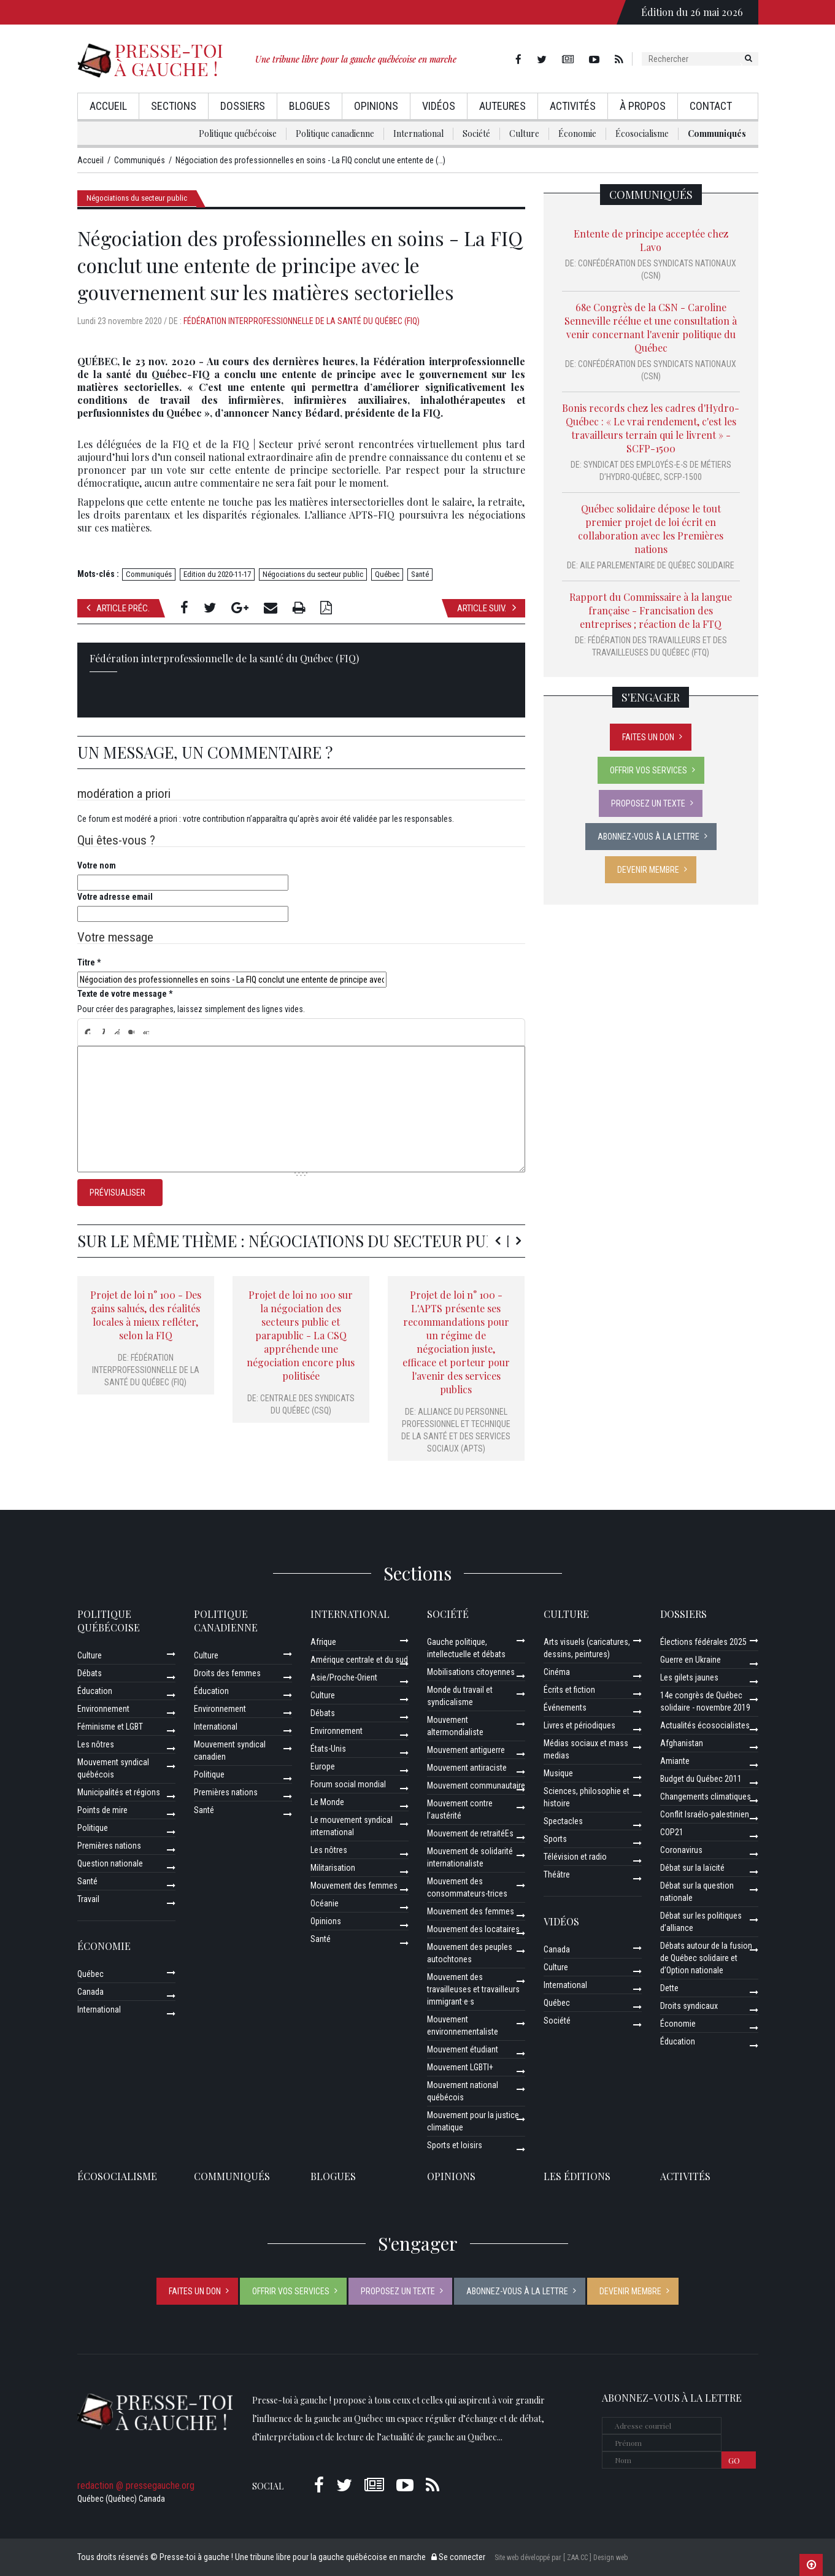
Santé (420, 574)
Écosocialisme (642, 133)
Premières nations (109, 1846)
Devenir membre (648, 870)
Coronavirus (681, 1850)
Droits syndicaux (689, 2006)
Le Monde (327, 1802)
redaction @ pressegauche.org (135, 2485)
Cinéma (557, 1672)
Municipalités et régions (118, 1792)
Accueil (108, 105)
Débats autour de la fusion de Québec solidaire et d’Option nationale (706, 1958)
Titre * (89, 962)
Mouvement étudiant (462, 2049)
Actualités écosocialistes (705, 1725)
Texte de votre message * (124, 994)
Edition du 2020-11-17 (217, 574)
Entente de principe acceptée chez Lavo (651, 240)
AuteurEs (502, 105)
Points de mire (102, 1810)
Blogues (309, 105)
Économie (577, 133)
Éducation (94, 1691)
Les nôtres (95, 1744)
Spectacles (563, 1821)
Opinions (376, 105)
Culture (524, 133)
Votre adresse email (115, 897)
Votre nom (96, 865)
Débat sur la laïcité (692, 1868)
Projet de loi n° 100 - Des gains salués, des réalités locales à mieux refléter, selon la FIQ (145, 1315)
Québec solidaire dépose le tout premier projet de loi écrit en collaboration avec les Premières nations (650, 528)
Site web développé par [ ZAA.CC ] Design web (561, 2557)
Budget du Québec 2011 (701, 1779)
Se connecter (458, 2557)
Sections (173, 105)
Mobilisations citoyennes (471, 1672)
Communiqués (717, 133)
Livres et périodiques (579, 1725)
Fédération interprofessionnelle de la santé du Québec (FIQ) (301, 321)
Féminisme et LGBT (110, 1726)
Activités (573, 105)
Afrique (323, 1642)
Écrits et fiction (569, 1690)
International (418, 133)
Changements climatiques (705, 1796)
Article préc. (118, 608)
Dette (669, 1988)
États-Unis (328, 1749)
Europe (322, 1766)
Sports (555, 1839)
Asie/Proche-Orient (343, 1677)
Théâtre (557, 1874)
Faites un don (648, 737)
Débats (89, 1673)
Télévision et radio (575, 1857)
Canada (90, 1992)
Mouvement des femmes (354, 1885)
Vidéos (438, 105)
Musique (558, 1773)
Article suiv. (486, 608)
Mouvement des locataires (473, 1929)
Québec (387, 574)
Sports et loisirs (454, 2145)
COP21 (671, 1832)
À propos (643, 105)
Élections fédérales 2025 (703, 1642)
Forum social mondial (348, 1784)
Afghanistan (681, 1743)
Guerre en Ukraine (690, 1660)
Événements (565, 1707)
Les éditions (577, 2176)
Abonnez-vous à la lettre (648, 836)
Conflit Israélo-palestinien (704, 1814)
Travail (88, 1899)
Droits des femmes (227, 1673)
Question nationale (110, 1863)
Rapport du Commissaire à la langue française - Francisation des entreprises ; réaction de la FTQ (650, 610)
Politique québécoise (238, 133)
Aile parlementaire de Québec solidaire (657, 565)
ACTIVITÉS (685, 2176)
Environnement (103, 1709)
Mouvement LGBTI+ (460, 2067)
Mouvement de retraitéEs (470, 1833)
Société (476, 133)
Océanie (324, 1903)
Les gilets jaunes (689, 1677)
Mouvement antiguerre (466, 1750)
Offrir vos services (648, 770)
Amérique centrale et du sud (359, 1660)
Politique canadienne (335, 133)
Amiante (675, 1761)
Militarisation (332, 1868)
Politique (92, 1828)
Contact (711, 105)
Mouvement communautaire (476, 1785)
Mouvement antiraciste (467, 1768)
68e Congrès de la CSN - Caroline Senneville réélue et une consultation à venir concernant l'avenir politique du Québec (650, 327)
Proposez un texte (648, 803)
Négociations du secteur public (137, 198)
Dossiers (242, 105)
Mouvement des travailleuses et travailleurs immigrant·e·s (473, 1989)
